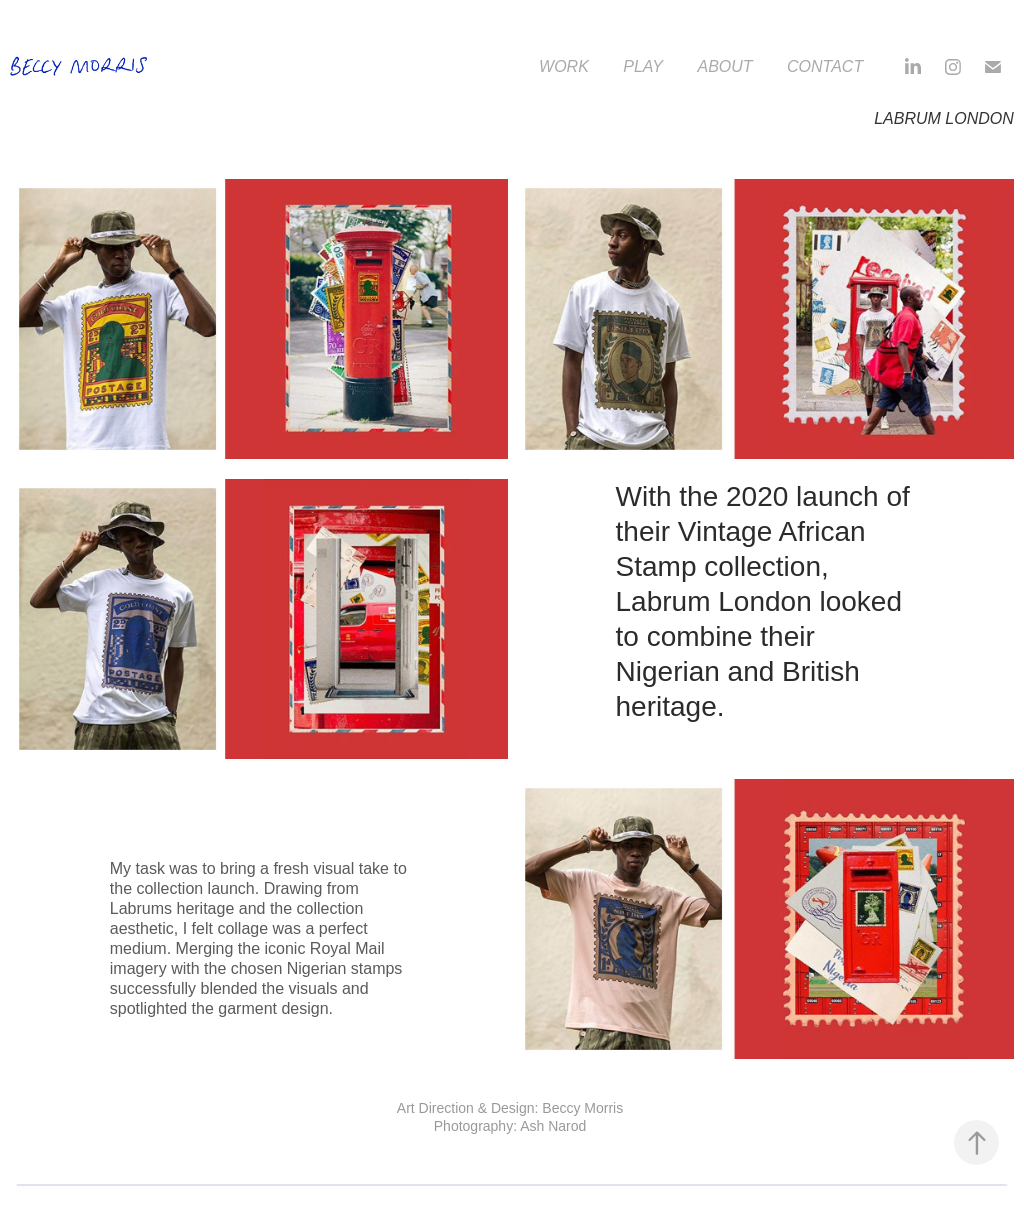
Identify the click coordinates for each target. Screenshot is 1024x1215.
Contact (825, 66)
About (724, 66)
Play (643, 66)
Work (564, 66)
